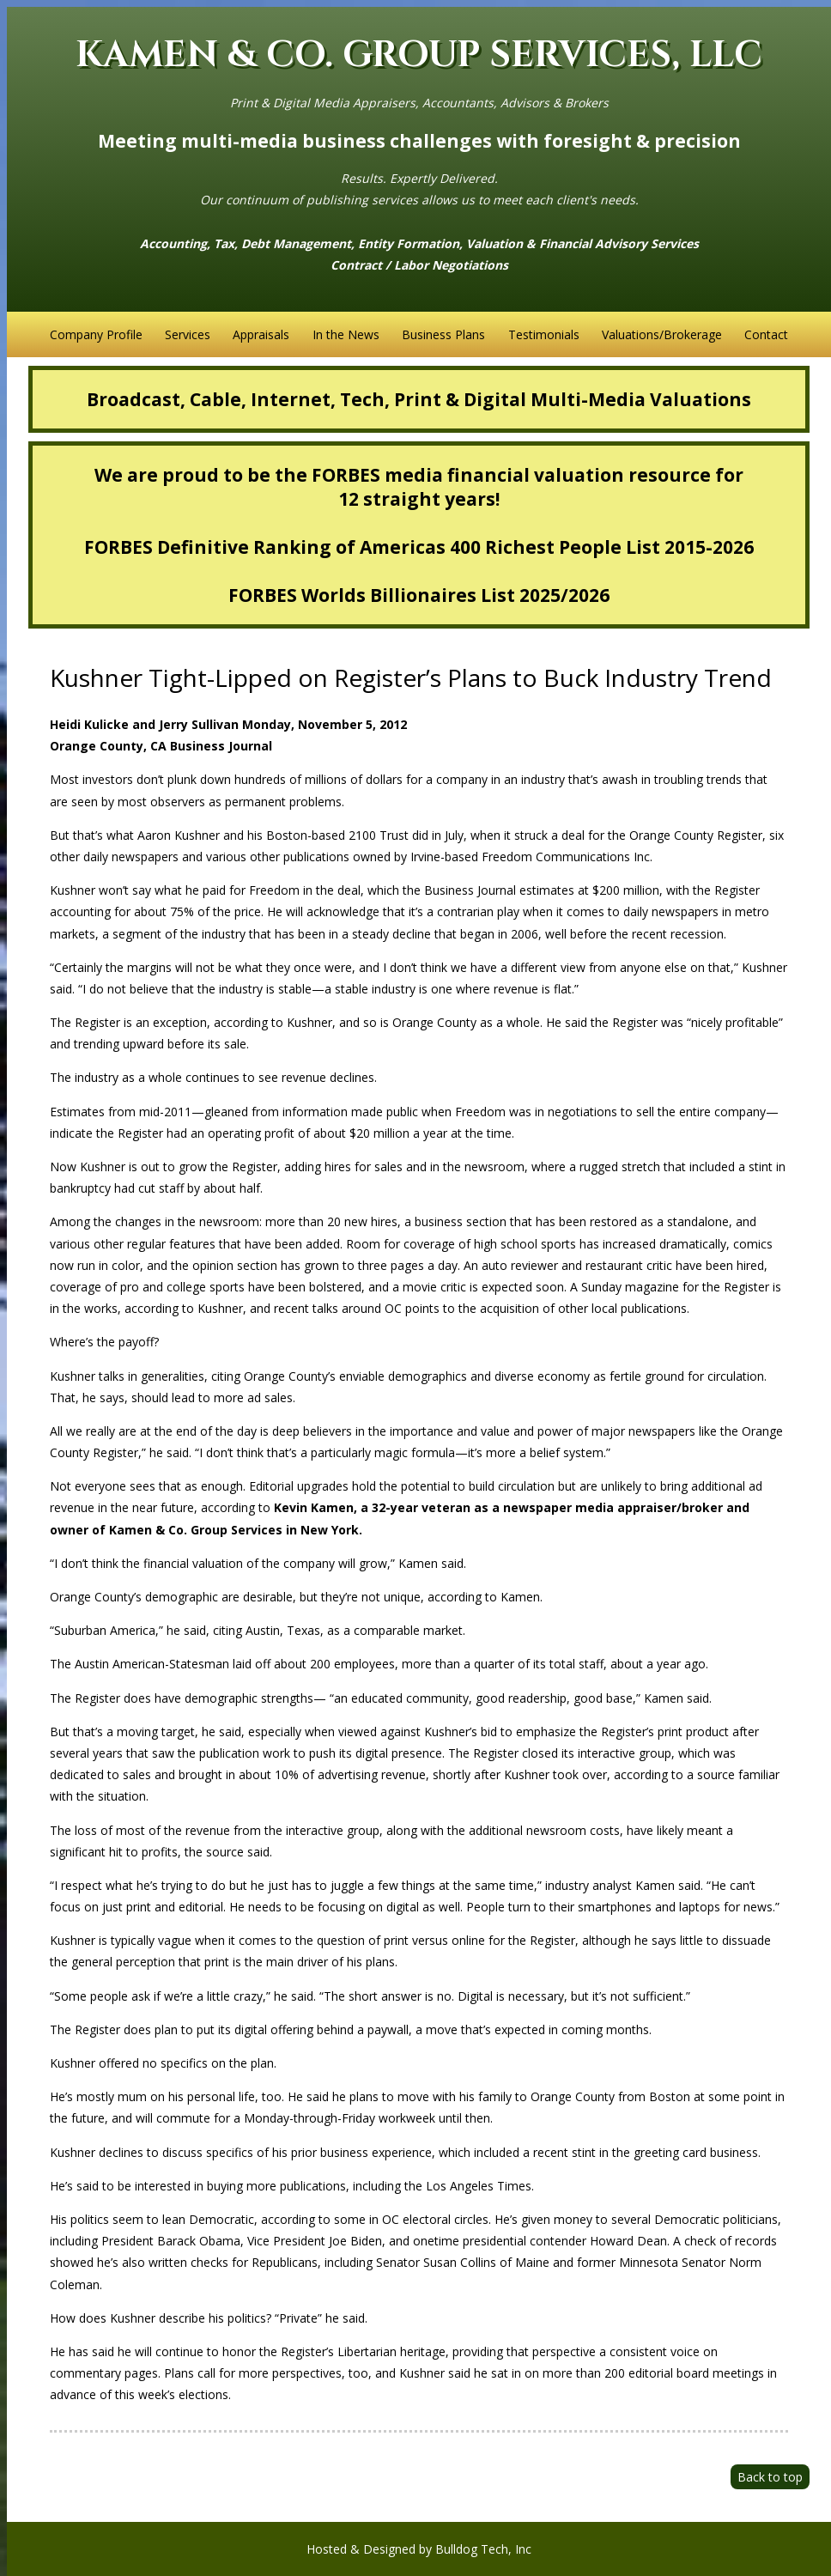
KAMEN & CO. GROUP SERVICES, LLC (419, 55)
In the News (345, 334)
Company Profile (96, 334)
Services (187, 334)
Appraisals (261, 334)
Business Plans (443, 334)
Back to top (770, 2477)
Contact (766, 334)
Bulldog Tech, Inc (483, 2549)
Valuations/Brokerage (662, 334)
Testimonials (543, 334)
